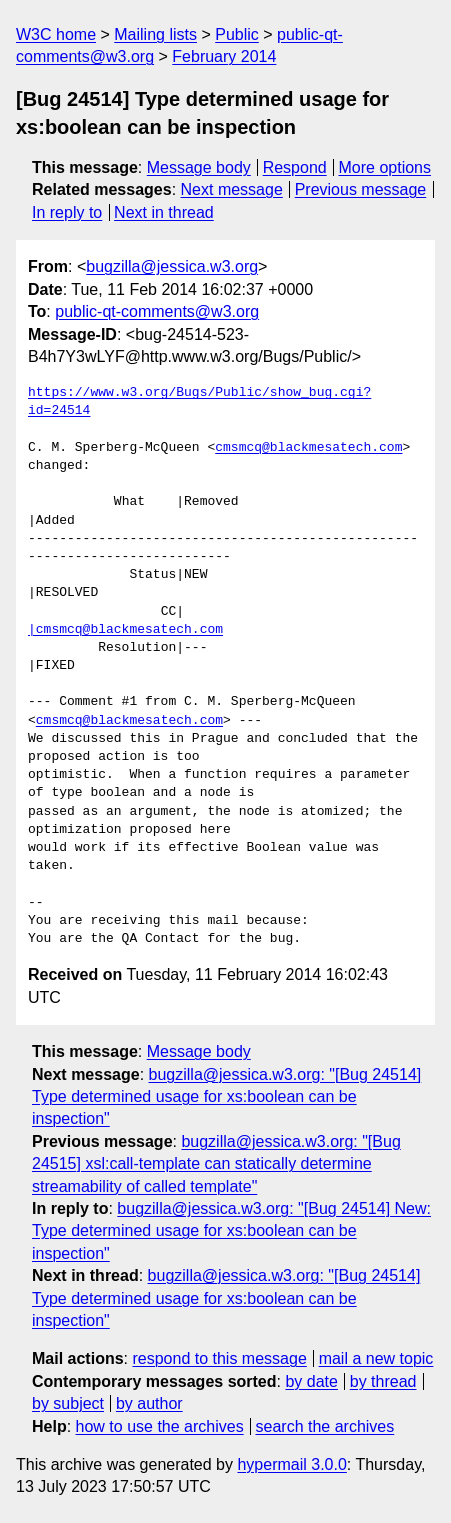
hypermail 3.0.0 (291, 1464)
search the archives (325, 1426)
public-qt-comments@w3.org (157, 311)
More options (385, 167)
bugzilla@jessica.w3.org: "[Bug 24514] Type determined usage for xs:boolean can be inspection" (226, 1097)
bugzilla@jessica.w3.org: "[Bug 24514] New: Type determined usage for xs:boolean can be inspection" (231, 1231)
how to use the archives (160, 1426)
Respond (295, 167)
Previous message (361, 189)
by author (149, 1403)
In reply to (67, 212)
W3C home (56, 34)
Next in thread (164, 212)
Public (237, 34)
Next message (232, 189)
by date (311, 1381)
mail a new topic (376, 1358)
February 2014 (224, 56)
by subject (68, 1403)
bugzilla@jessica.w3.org (172, 266)
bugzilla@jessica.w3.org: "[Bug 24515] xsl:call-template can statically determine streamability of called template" (216, 1164)
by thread (383, 1381)
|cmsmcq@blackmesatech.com (125, 630)
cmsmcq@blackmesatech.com (308, 448)
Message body (199, 167)
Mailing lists (155, 34)
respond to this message (219, 1358)
